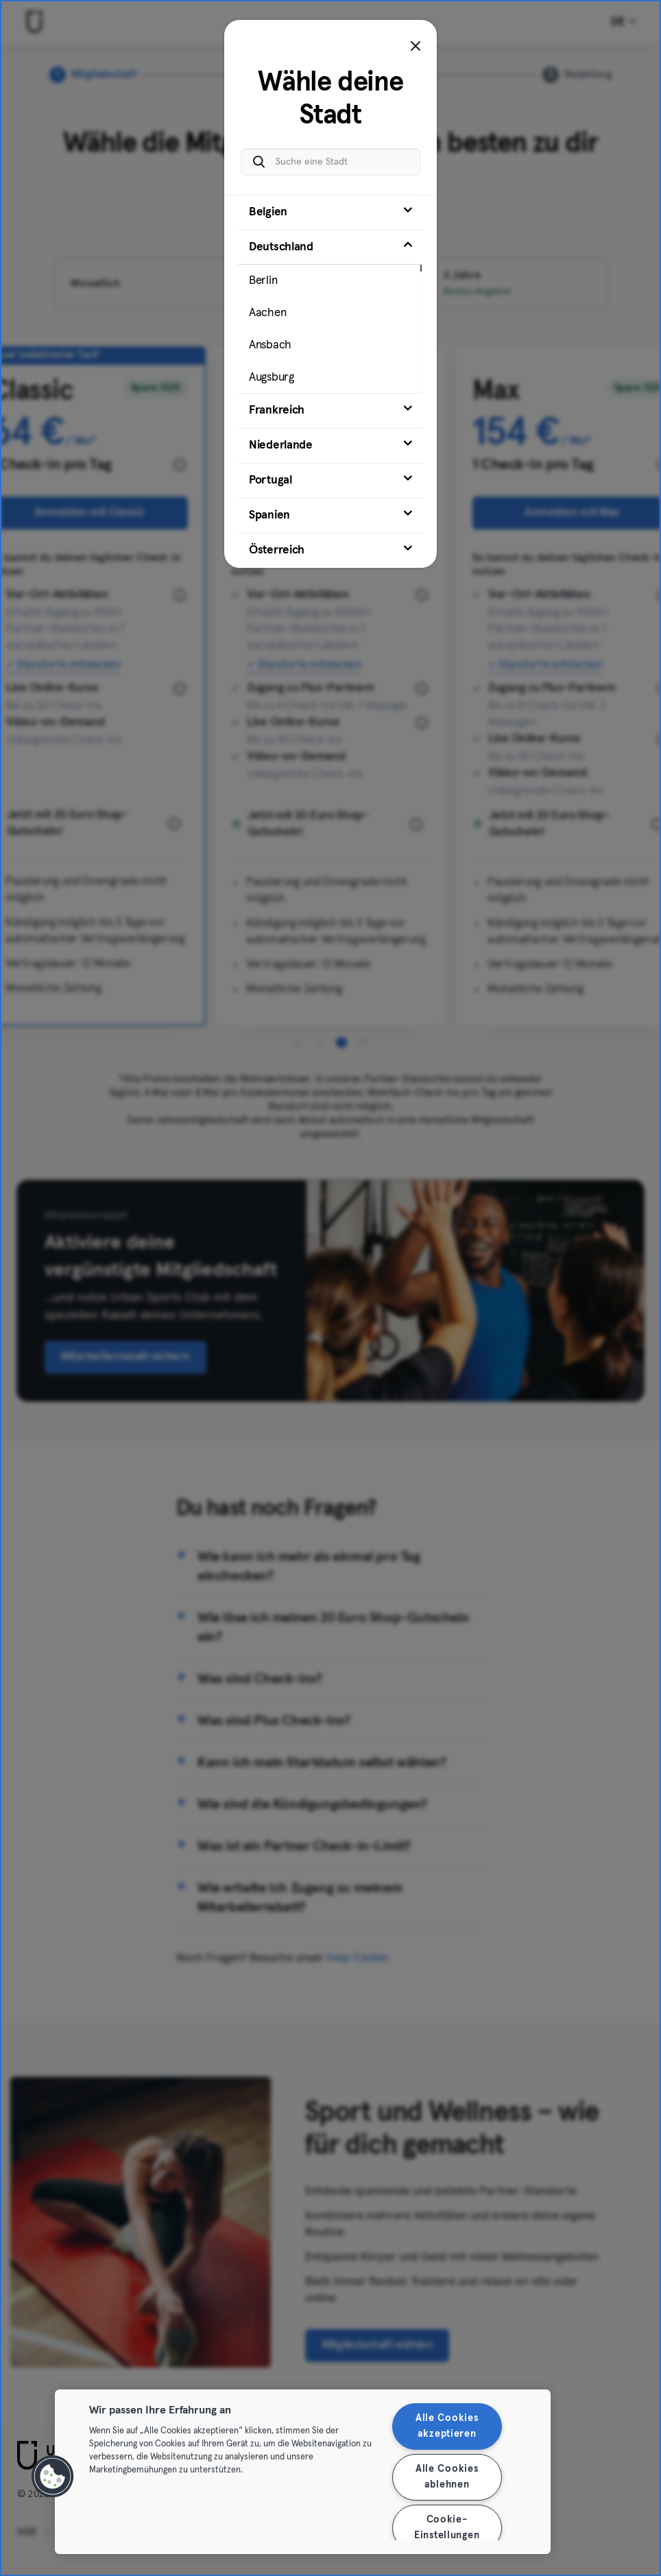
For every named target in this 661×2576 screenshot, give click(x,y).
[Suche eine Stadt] (330, 162)
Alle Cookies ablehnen (447, 2477)
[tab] (330, 212)
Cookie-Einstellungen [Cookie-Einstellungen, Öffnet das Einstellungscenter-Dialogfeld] (446, 2527)
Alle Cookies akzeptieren (447, 2426)
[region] (303, 2471)
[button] (53, 2477)
